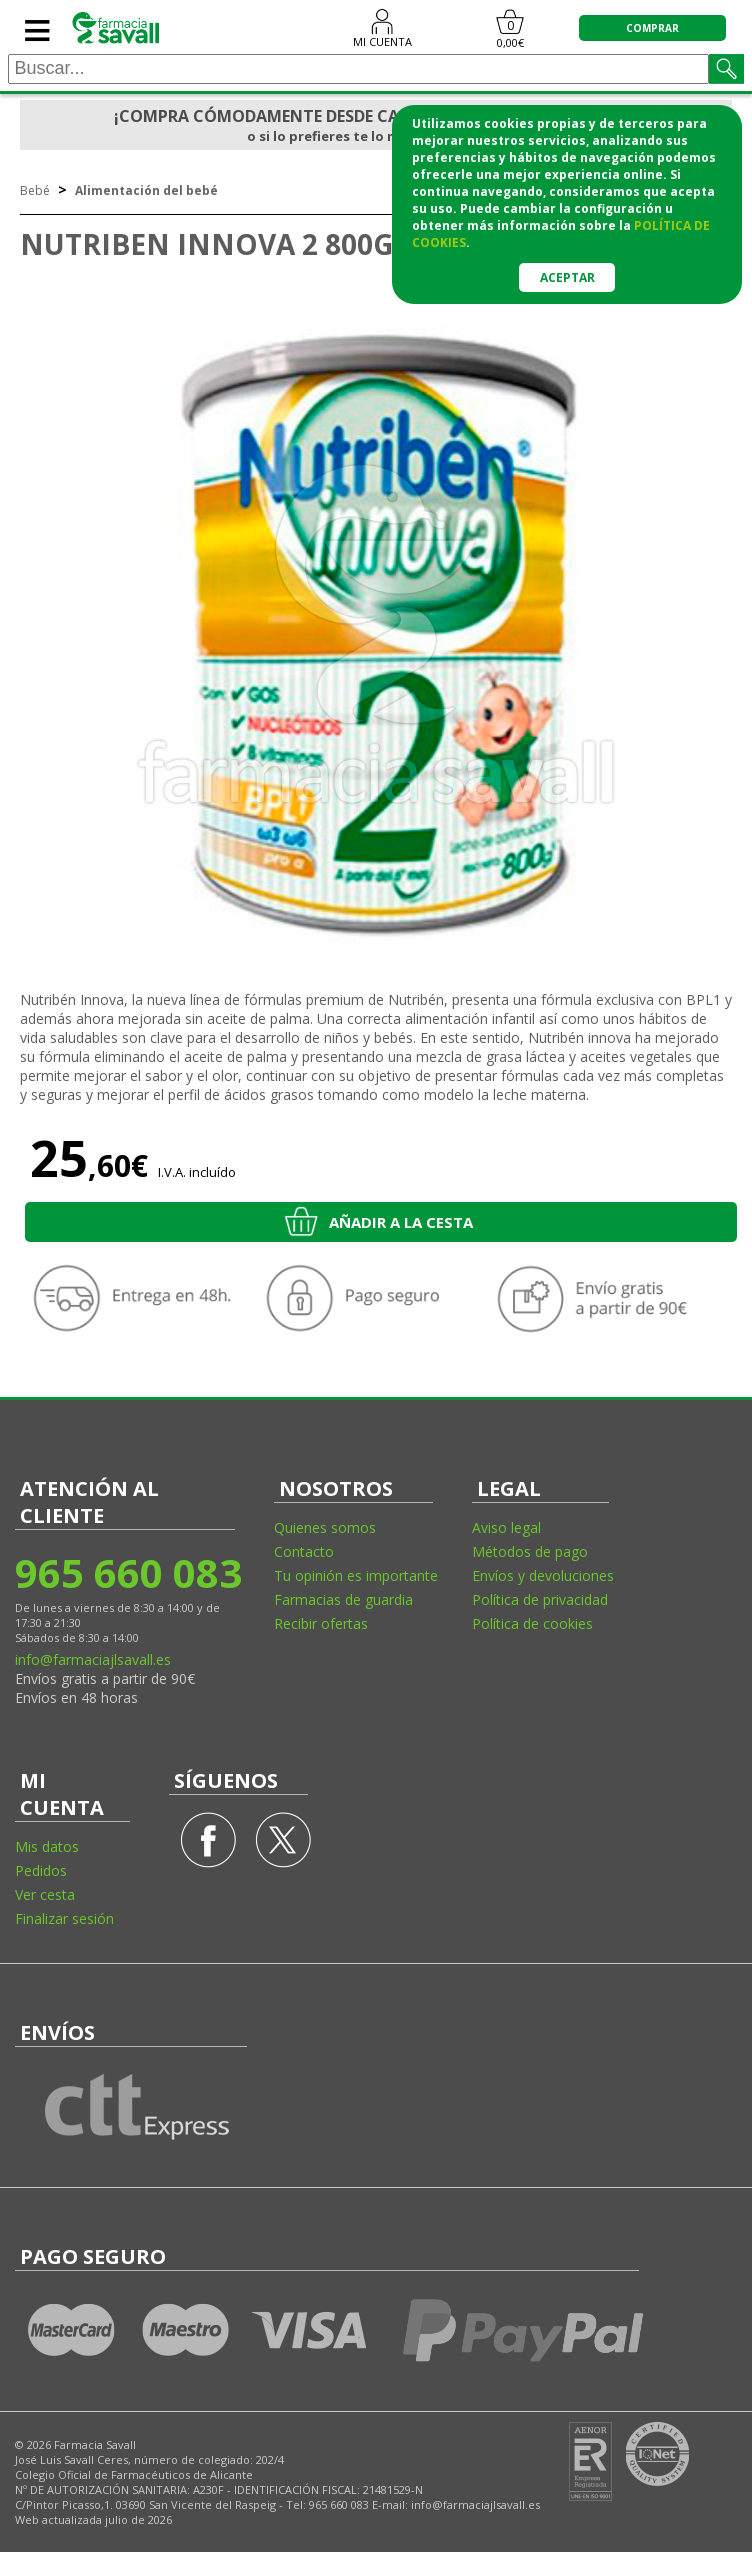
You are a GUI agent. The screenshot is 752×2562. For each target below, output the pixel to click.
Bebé (35, 190)
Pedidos (41, 1870)
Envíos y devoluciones (543, 1575)
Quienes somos (325, 1527)
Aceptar (567, 277)
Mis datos (47, 1846)
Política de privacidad (540, 1599)
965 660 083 (127, 1572)
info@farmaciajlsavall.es (93, 1659)
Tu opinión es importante (356, 1575)
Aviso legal (506, 1527)
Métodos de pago (530, 1551)
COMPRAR (652, 28)
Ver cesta (45, 1894)
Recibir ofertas (321, 1623)
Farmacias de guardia (343, 1599)
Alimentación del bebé (146, 190)
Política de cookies (532, 1623)
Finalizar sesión (64, 1918)
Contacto (304, 1551)
